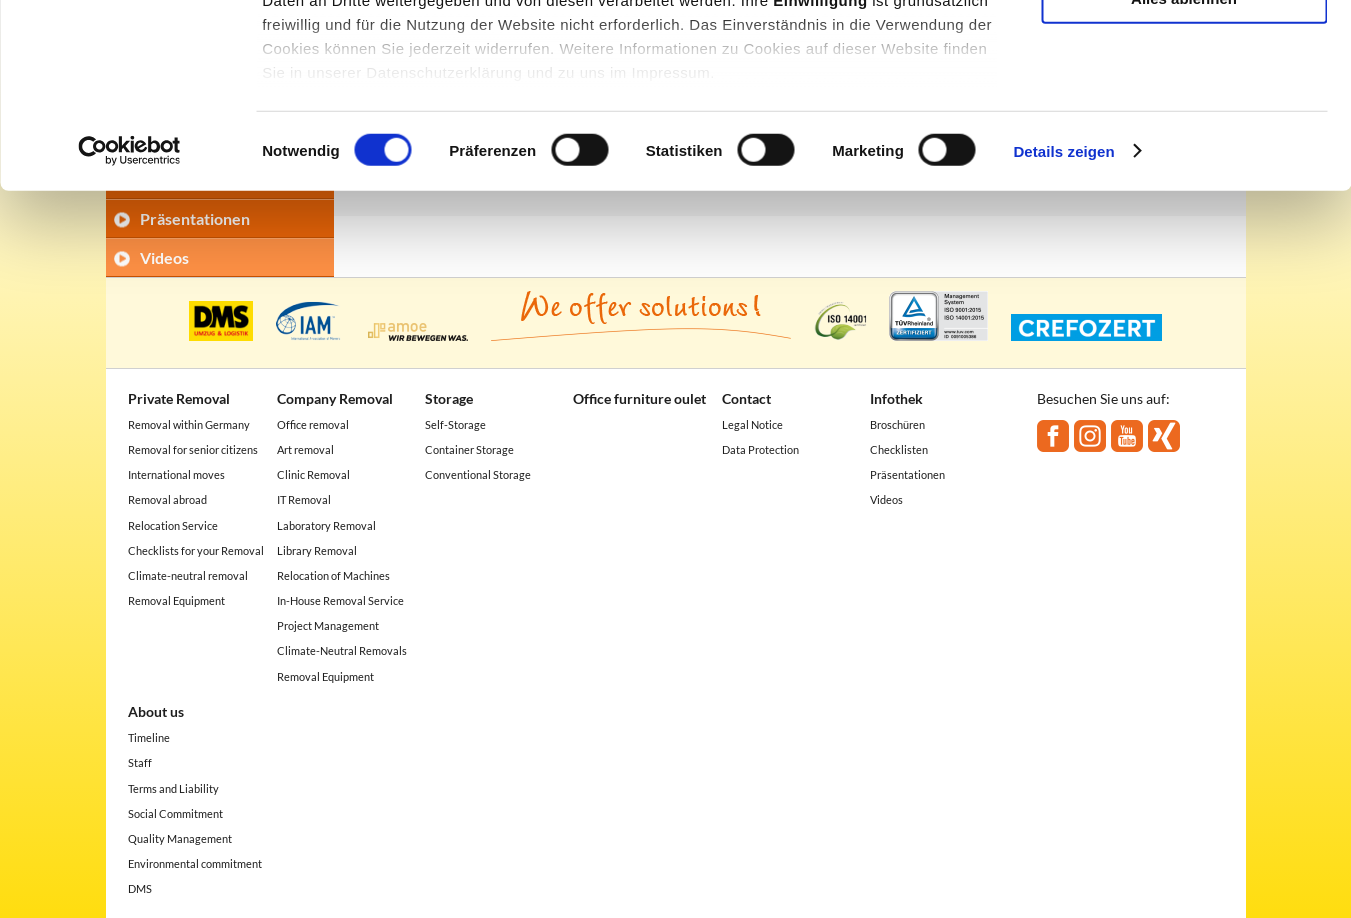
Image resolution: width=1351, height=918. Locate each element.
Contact (746, 398)
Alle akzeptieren (1184, 49)
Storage (449, 398)
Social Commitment (175, 813)
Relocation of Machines (333, 575)
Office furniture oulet (639, 398)
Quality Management (180, 838)
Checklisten (899, 449)
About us (156, 711)
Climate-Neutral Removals (342, 650)
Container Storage (469, 449)
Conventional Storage (478, 474)
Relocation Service (173, 525)
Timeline (149, 737)
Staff (140, 762)
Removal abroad (167, 499)
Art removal (305, 449)
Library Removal (317, 550)
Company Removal (335, 398)
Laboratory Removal (326, 525)
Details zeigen (1063, 319)
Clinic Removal (313, 474)
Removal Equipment (176, 600)
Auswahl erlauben (1184, 108)
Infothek (896, 398)
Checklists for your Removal (196, 550)
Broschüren (897, 424)
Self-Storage (455, 424)
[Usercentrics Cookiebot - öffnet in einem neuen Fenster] (129, 320)
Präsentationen (907, 474)
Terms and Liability (173, 788)
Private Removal (179, 398)
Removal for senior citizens (193, 449)
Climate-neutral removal (188, 575)
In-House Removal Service (340, 600)
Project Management (328, 625)
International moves (176, 474)
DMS (140, 888)
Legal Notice (752, 424)
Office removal (313, 424)
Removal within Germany (189, 424)
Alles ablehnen (1184, 166)
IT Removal (304, 499)
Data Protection (760, 449)
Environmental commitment (195, 863)
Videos (886, 499)
